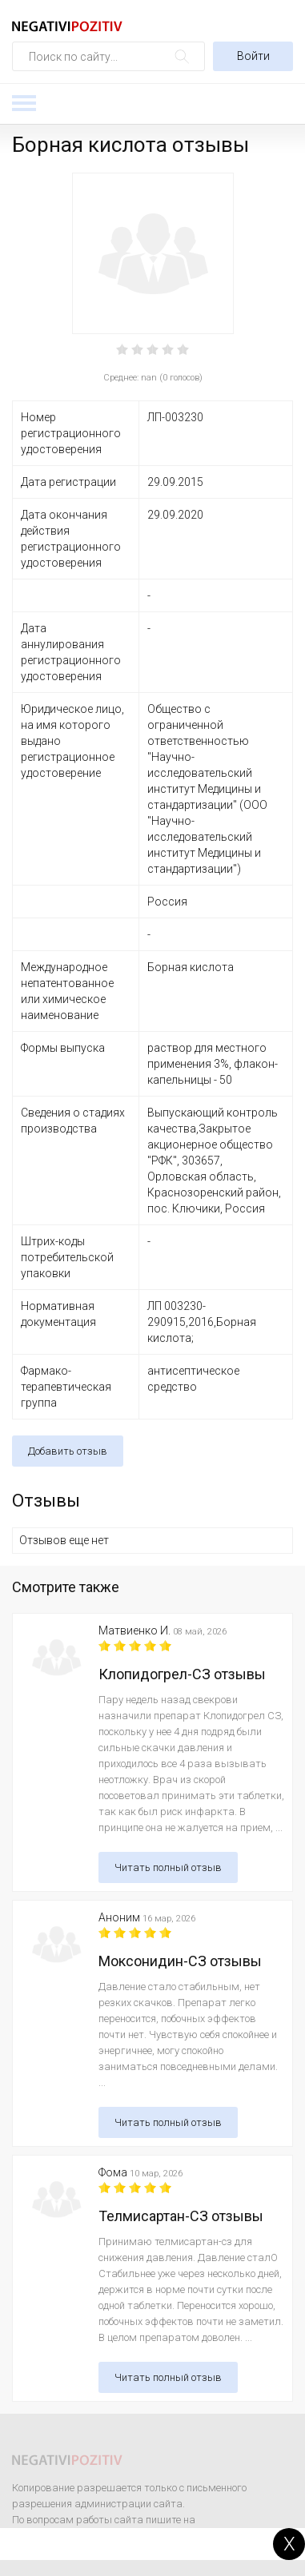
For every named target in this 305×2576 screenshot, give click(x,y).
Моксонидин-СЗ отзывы (180, 1961)
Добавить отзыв (67, 1451)
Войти (253, 56)
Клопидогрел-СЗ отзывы (182, 1674)
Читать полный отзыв (168, 1867)
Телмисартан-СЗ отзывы (180, 2216)
